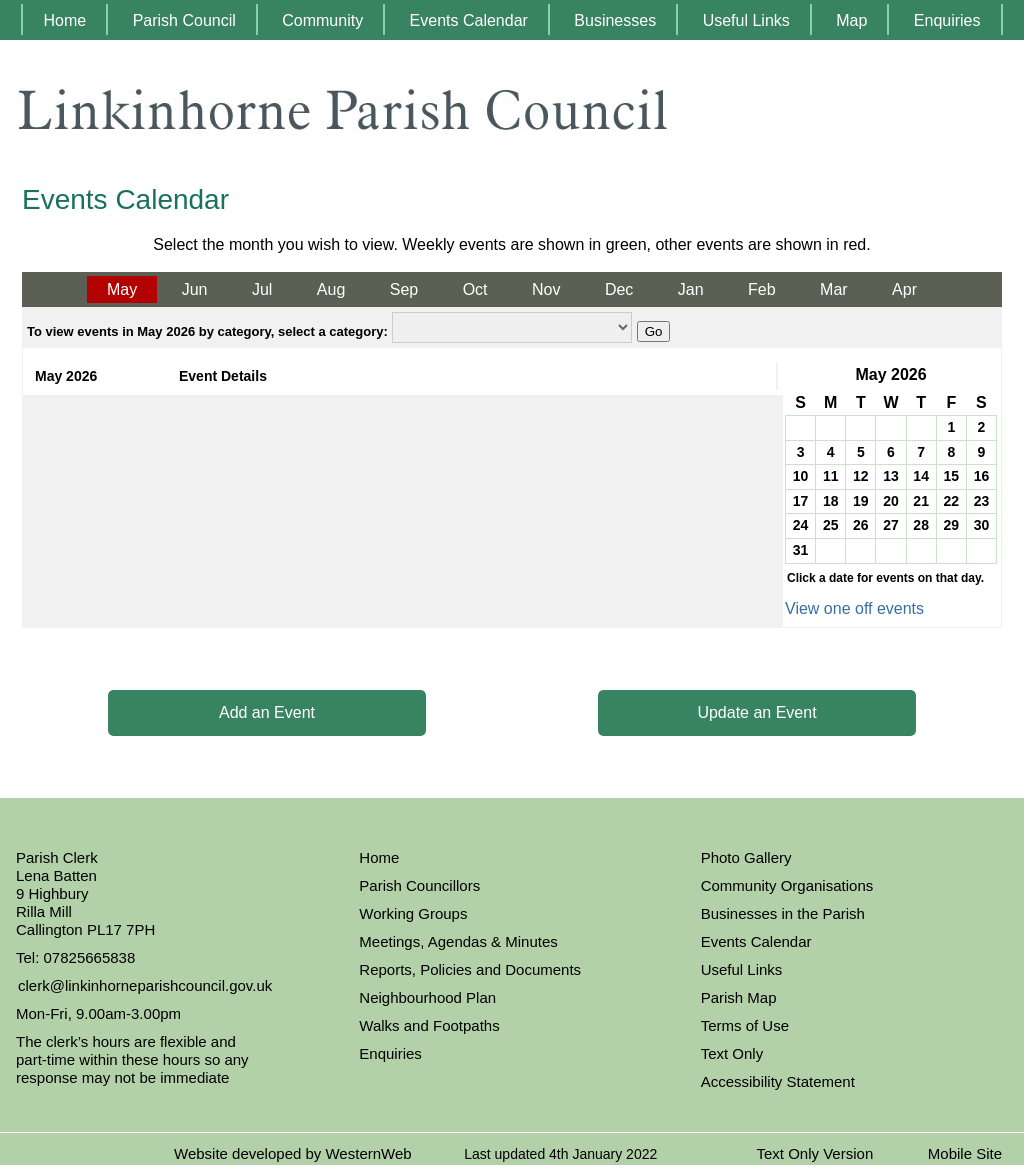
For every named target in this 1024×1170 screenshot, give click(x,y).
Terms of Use (745, 1025)
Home (64, 20)
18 (831, 501)
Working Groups (413, 913)
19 (861, 501)
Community (322, 20)
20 (891, 501)
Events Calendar (469, 20)
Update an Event (756, 712)
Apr (904, 289)
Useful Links (746, 20)
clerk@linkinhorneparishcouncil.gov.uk (145, 985)
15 (951, 476)
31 (801, 550)
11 (831, 476)
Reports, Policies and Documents (470, 969)
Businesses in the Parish (783, 913)
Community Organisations (787, 885)
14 (921, 476)
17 (801, 501)
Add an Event (267, 712)
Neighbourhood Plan (427, 997)
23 (982, 501)
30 (982, 525)
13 (891, 476)
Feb (762, 289)
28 (921, 525)
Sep (404, 289)
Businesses (615, 20)
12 (861, 476)
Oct (475, 289)
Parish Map (739, 997)
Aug (331, 289)
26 (861, 525)
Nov (546, 289)
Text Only (732, 1053)
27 (891, 525)
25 (831, 525)
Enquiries (947, 20)
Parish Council (184, 20)
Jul (262, 289)
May (122, 289)
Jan (691, 289)
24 (801, 525)
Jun (195, 289)
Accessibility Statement (778, 1081)
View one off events (854, 608)
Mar (834, 289)
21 (921, 501)
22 (951, 501)
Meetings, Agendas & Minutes (458, 941)
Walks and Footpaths (429, 1025)
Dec (619, 289)
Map (851, 20)
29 (951, 525)
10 (801, 476)
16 (982, 476)
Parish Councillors (419, 885)
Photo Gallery (746, 857)
